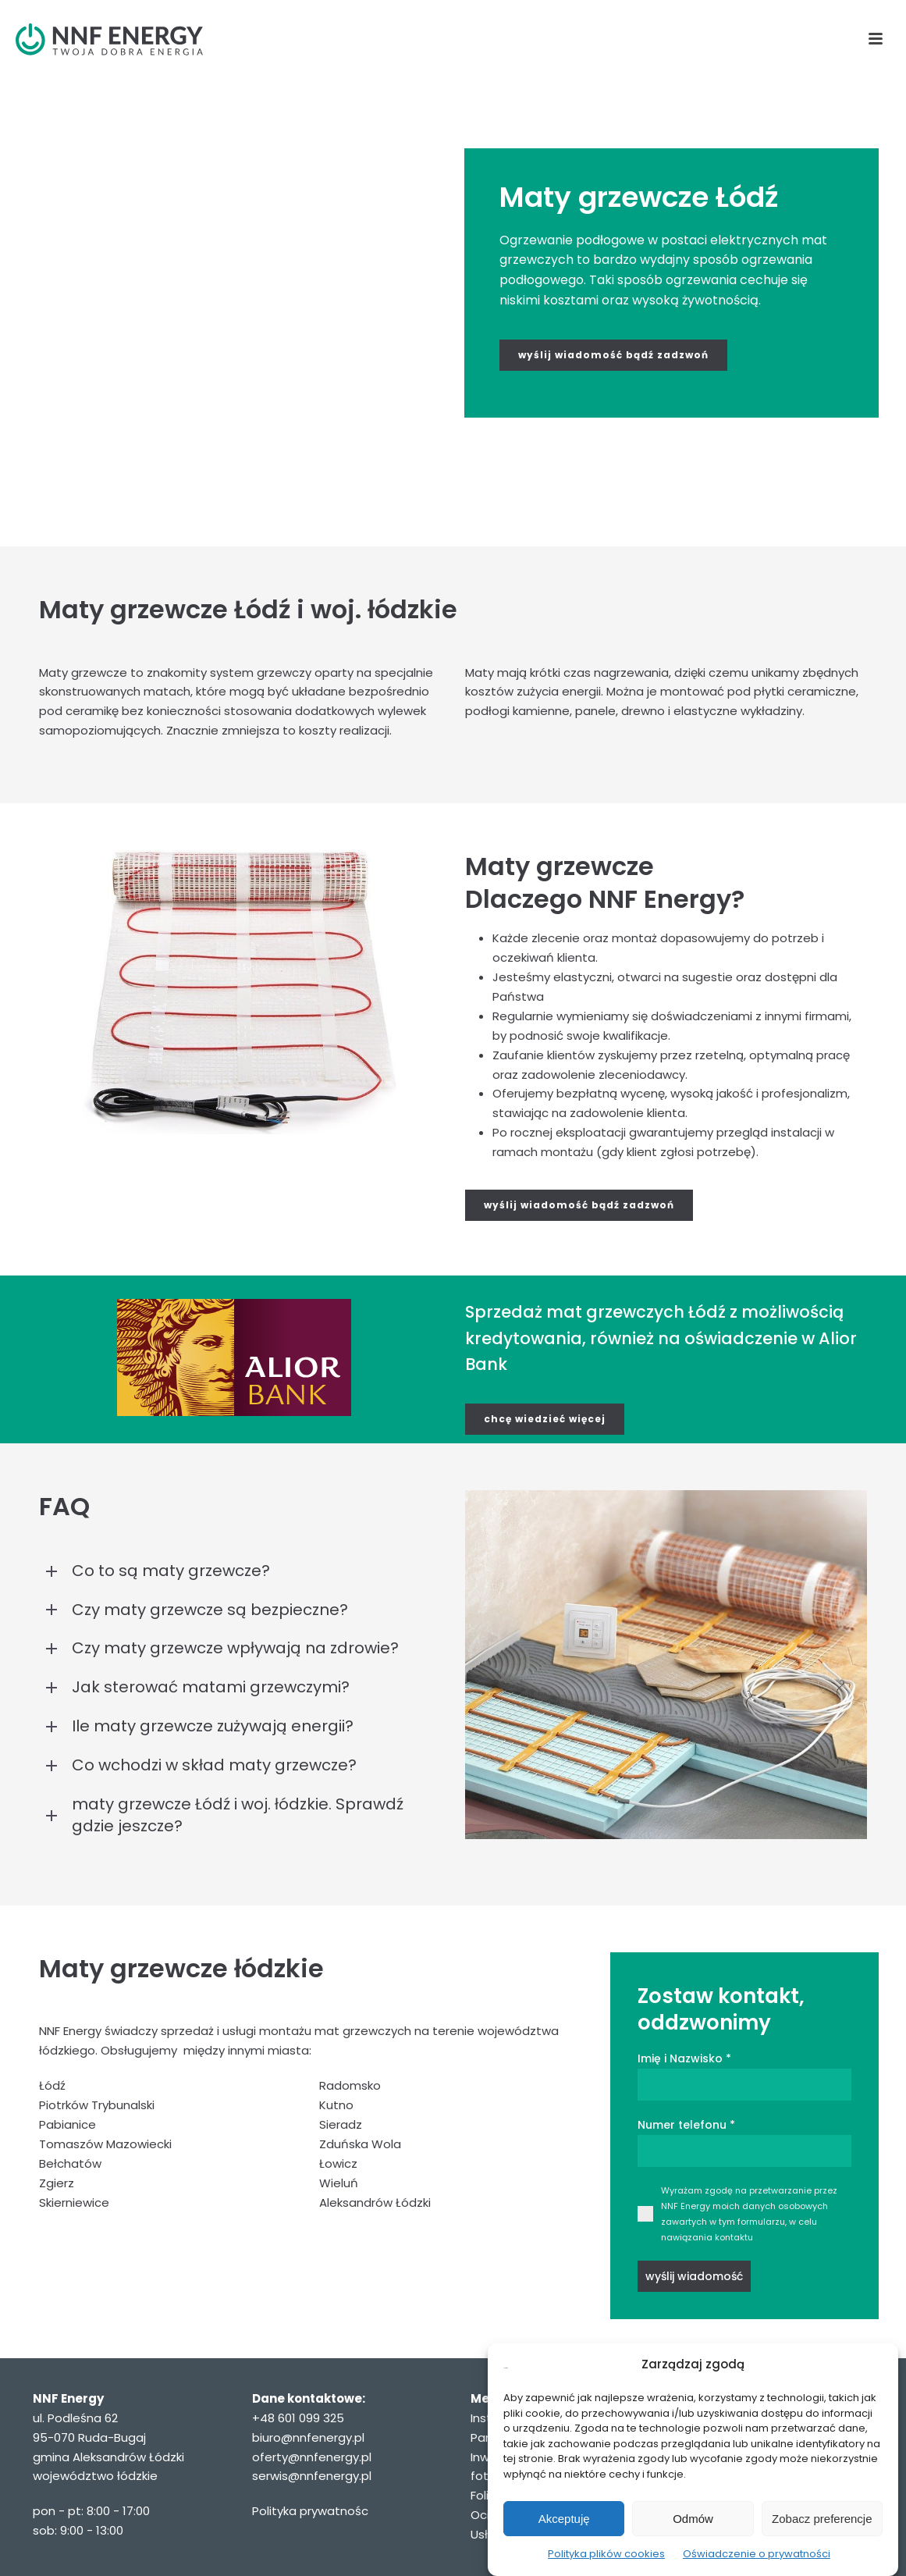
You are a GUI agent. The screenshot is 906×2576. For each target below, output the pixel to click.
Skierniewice (74, 2202)
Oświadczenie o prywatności (756, 2553)
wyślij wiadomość (694, 2276)
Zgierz (56, 2183)
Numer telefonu (686, 2125)
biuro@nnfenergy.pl (308, 2437)
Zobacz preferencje (822, 2518)
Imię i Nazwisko (684, 2058)
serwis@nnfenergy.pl (311, 2475)
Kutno (336, 2105)
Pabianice (67, 2124)
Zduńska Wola (360, 2144)
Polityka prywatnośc (310, 2511)
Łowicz (338, 2163)
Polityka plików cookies (606, 2553)
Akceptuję (564, 2518)
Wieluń (338, 2183)
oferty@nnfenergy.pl (311, 2457)
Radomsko (350, 2085)
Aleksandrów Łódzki (375, 2202)
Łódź (52, 2085)
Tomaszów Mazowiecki (105, 2144)
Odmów (693, 2518)
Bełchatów (70, 2163)
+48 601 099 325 (298, 2418)
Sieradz (340, 2124)
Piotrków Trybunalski (97, 2105)
